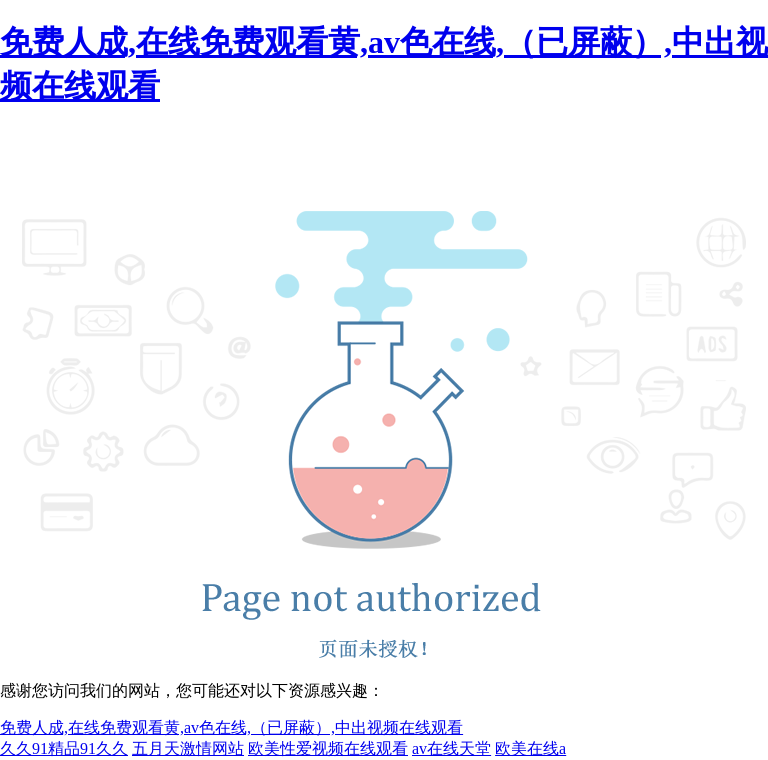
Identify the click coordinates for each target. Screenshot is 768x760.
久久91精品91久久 (64, 748)
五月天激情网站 (188, 748)
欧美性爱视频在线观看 (328, 748)
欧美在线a (530, 748)
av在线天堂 (451, 748)
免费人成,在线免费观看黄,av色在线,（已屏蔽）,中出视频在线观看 (231, 727)
